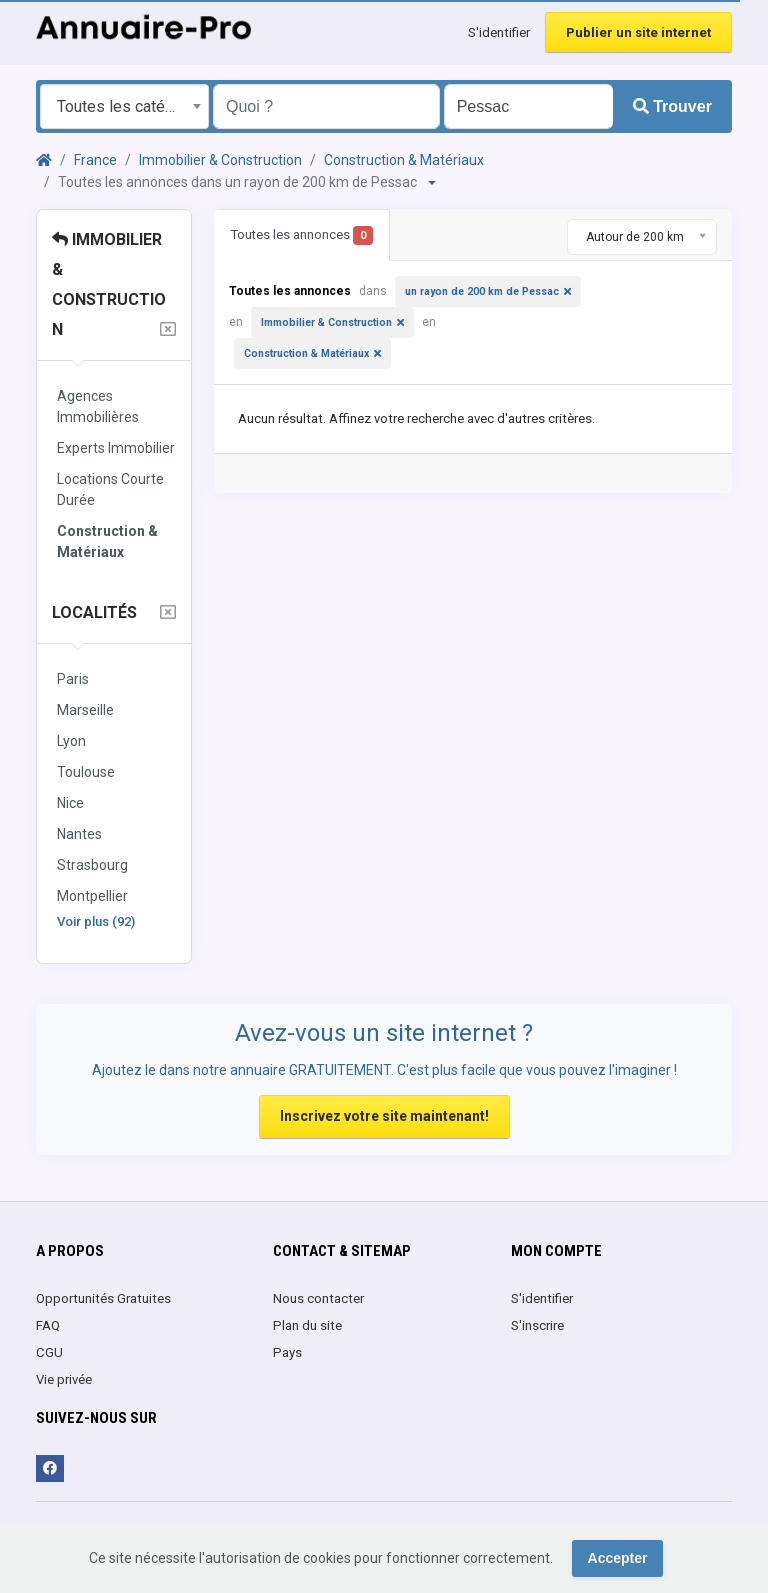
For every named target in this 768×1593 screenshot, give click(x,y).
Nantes (79, 834)
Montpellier (92, 896)
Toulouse (86, 772)
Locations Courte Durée (110, 489)
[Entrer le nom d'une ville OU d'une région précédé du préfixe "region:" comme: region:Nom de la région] (528, 106)
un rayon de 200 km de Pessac (482, 291)
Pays (287, 1352)
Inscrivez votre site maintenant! (384, 1116)
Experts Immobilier (116, 448)
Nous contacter (318, 1298)
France (95, 160)
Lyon (71, 741)
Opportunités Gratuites (103, 1298)
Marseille (85, 710)
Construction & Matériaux (404, 160)
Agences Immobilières (98, 406)
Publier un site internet (638, 32)
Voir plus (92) (96, 921)
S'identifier (499, 32)
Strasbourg (92, 865)
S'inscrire (537, 1325)
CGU (49, 1352)
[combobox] (124, 106)
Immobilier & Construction (220, 160)
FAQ (48, 1325)
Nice (70, 803)
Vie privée (64, 1379)
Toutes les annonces (302, 235)
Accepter (618, 1558)
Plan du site (307, 1325)
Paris (73, 679)
